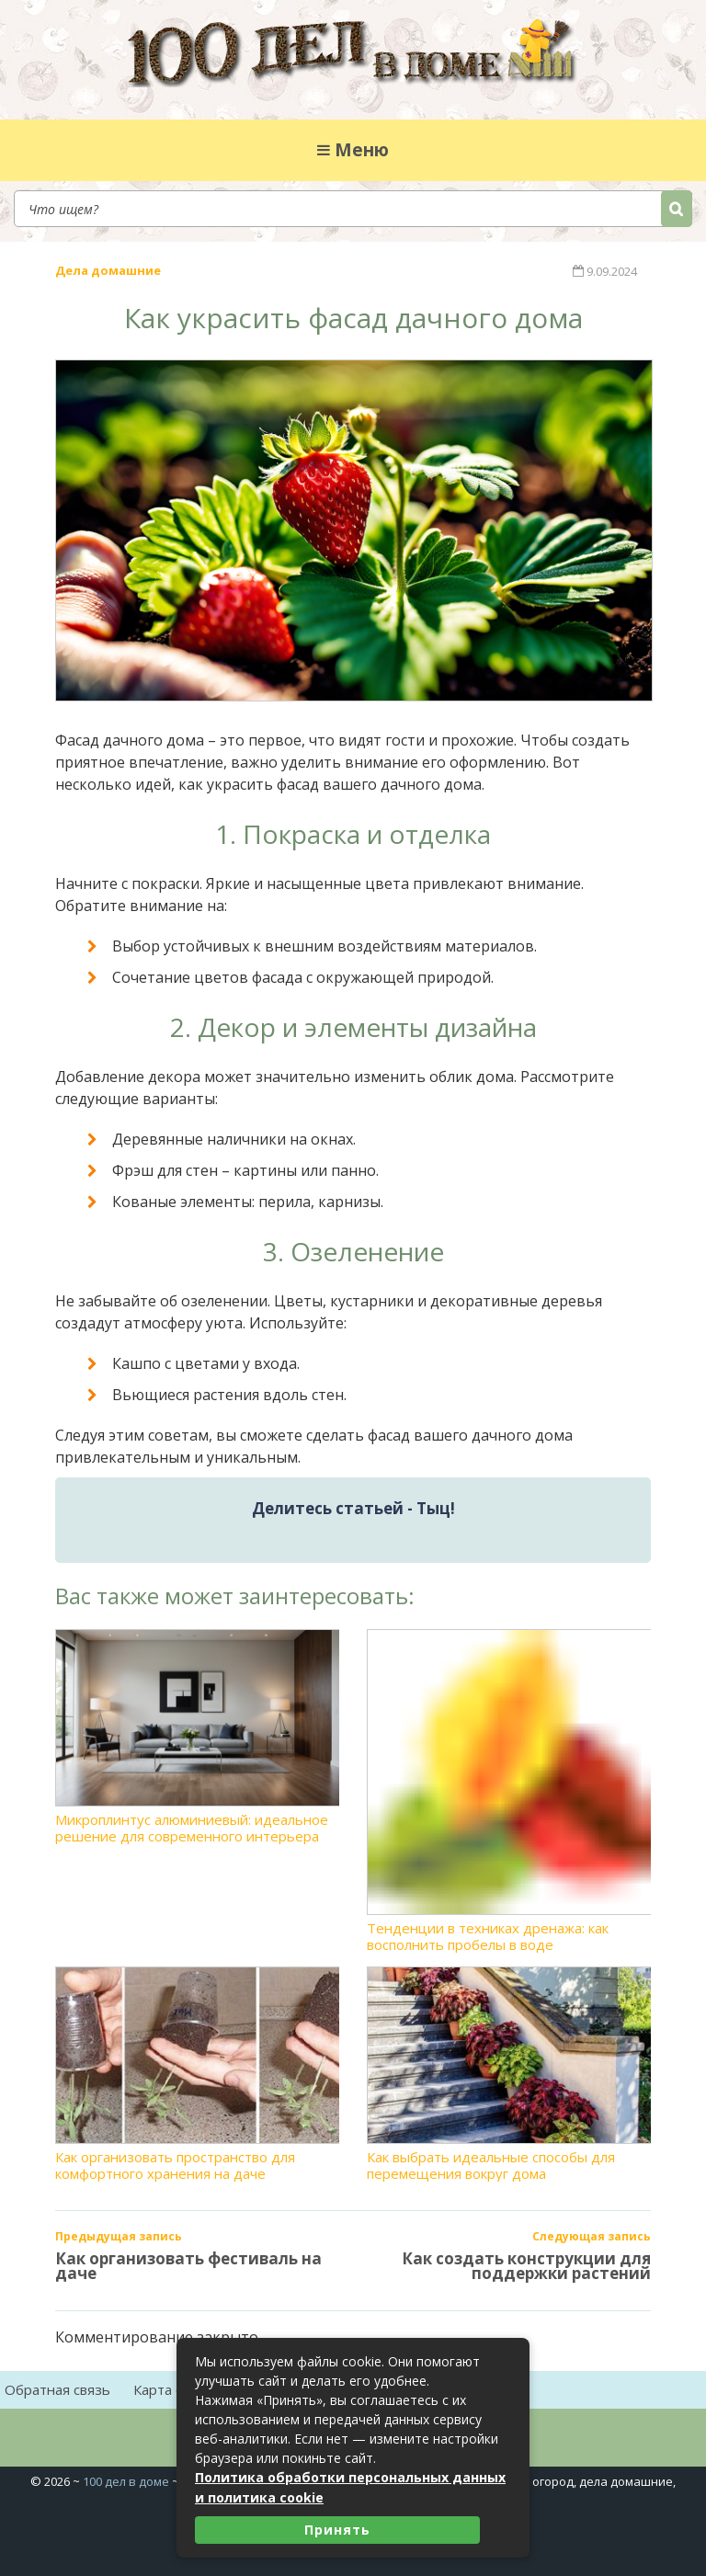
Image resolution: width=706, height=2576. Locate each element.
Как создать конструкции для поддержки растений (526, 2266)
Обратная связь (57, 2389)
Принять (337, 2529)
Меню (353, 150)
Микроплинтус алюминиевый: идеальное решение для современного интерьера (197, 1736)
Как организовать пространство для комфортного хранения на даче (197, 2074)
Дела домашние (108, 270)
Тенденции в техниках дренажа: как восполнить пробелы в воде (509, 1791)
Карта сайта (172, 2389)
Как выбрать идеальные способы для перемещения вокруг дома (509, 2074)
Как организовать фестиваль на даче (188, 2266)
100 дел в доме (126, 2481)
